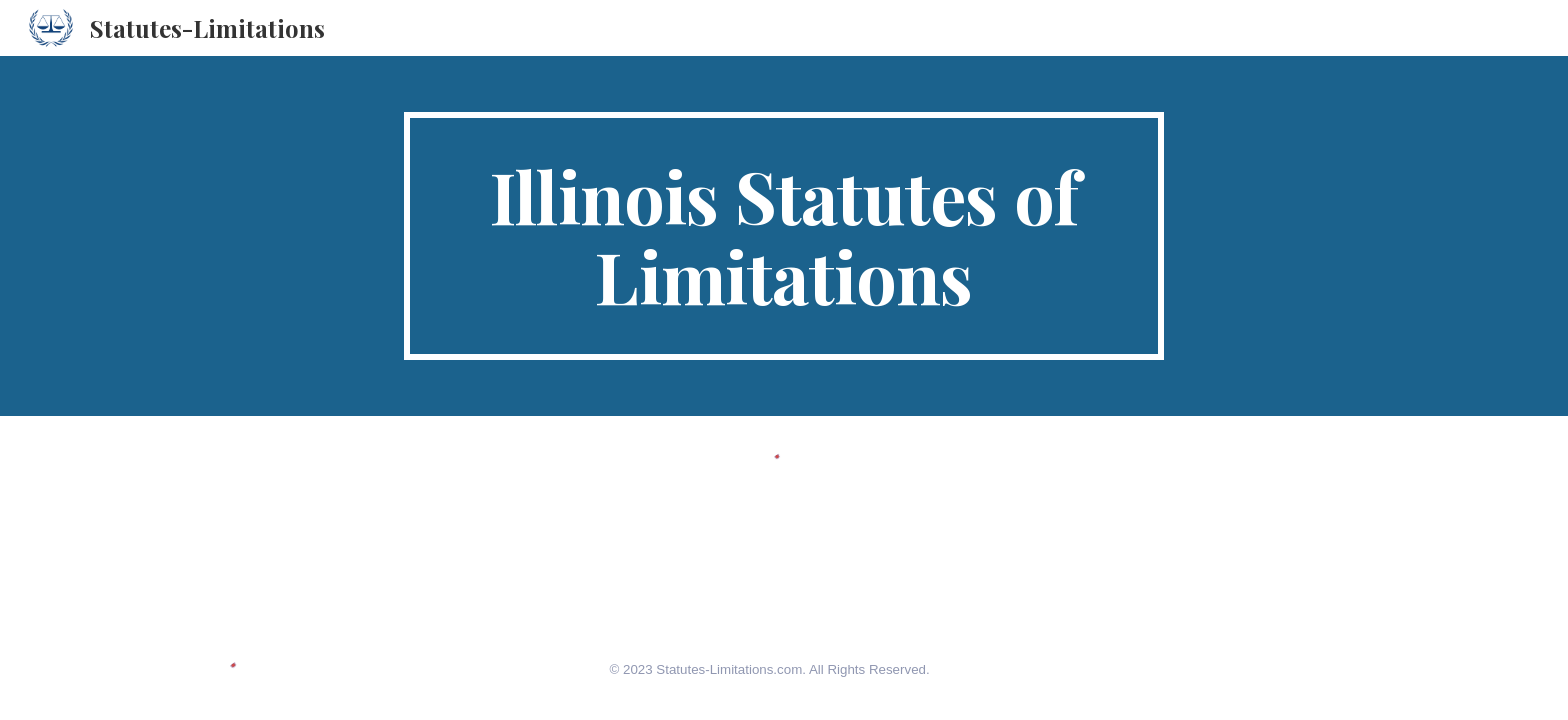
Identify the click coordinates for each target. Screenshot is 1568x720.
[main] (784, 236)
